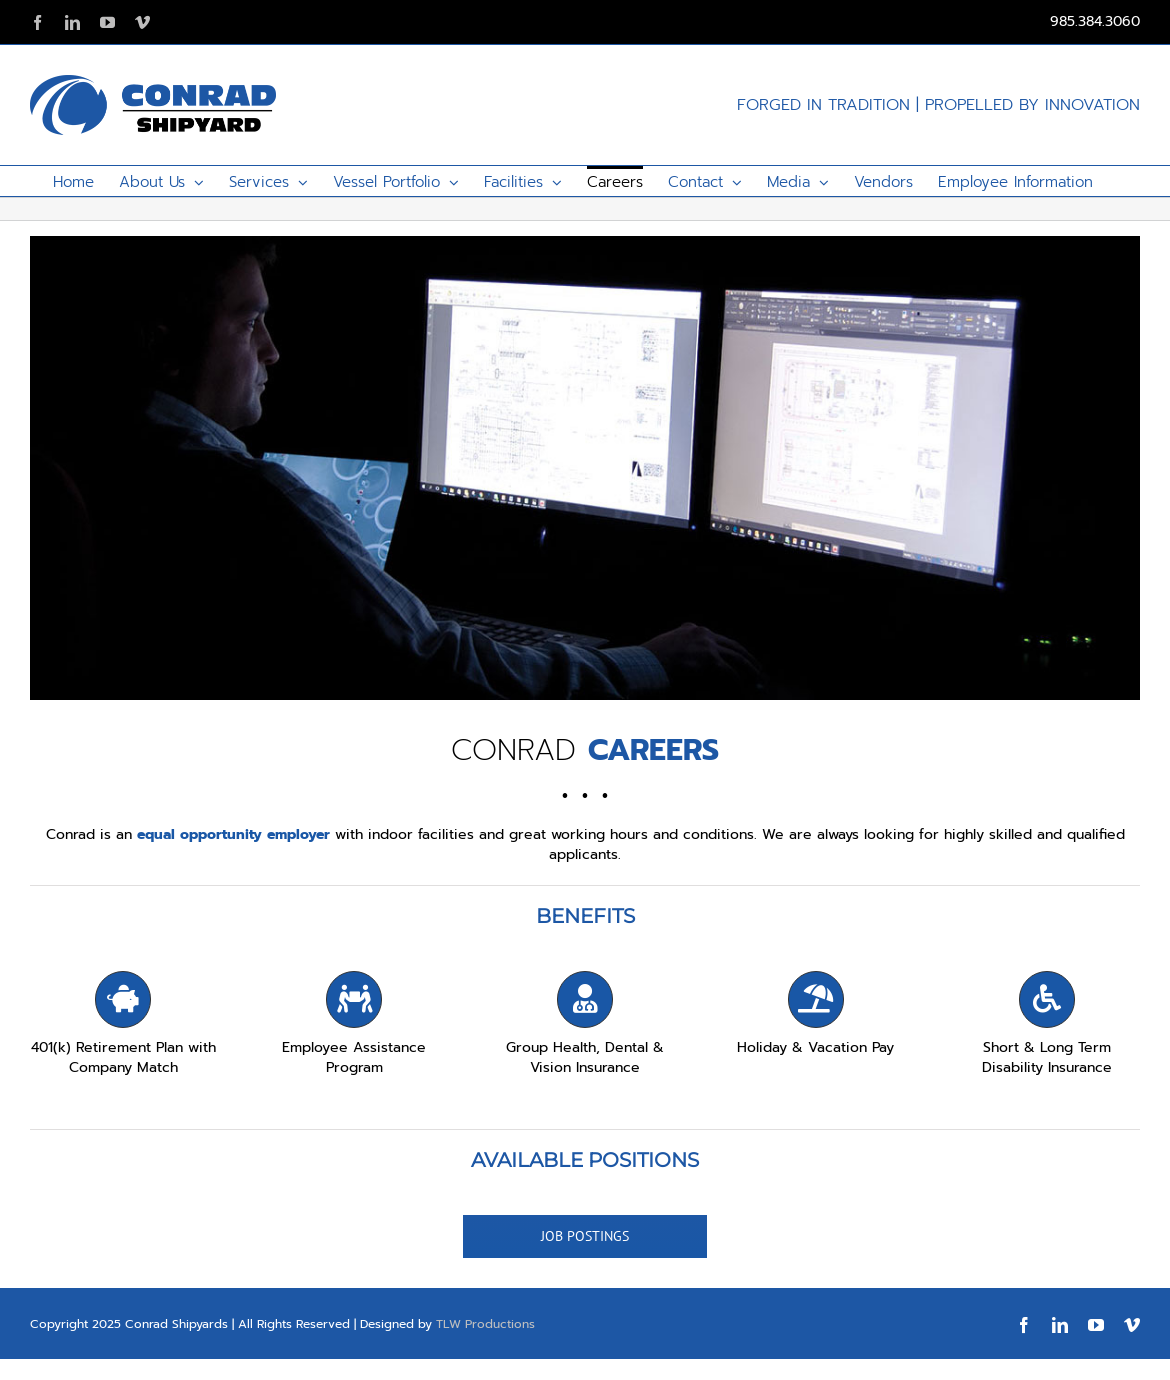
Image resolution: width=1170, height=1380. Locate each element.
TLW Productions (485, 1324)
